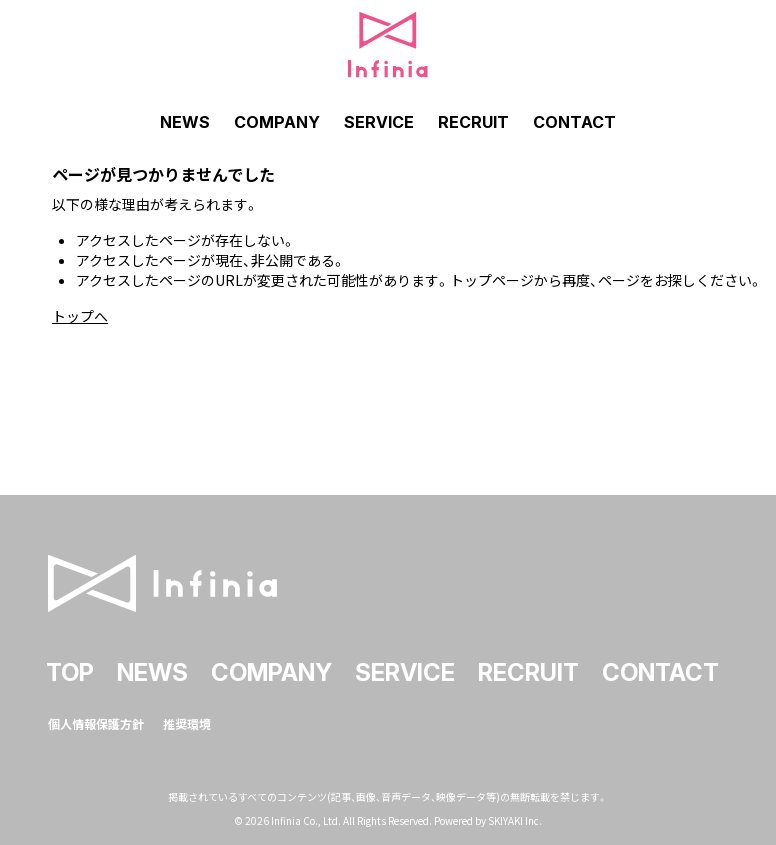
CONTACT (574, 122)
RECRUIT (473, 122)
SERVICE (379, 122)
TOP (70, 669)
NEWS (185, 122)
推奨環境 (187, 720)
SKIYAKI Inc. (515, 817)
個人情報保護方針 (96, 720)
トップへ (80, 316)
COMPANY (277, 122)
